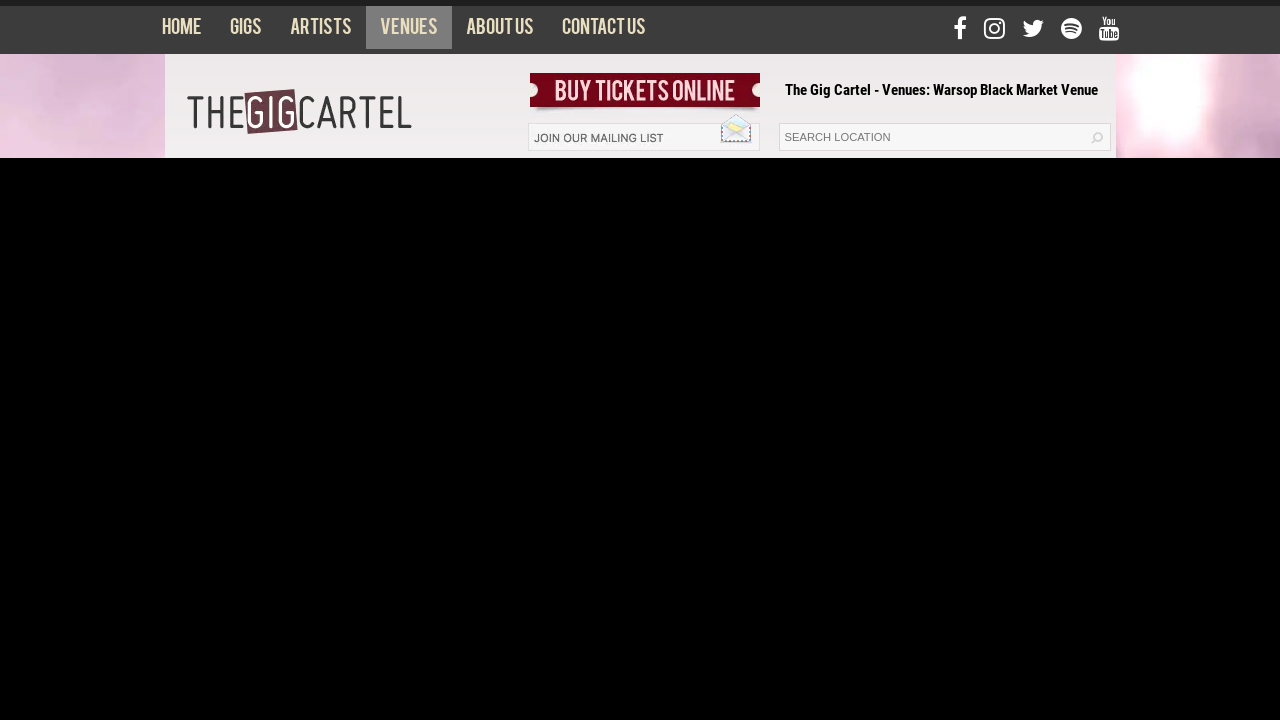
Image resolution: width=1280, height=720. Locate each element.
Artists (321, 31)
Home (182, 31)
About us (500, 31)
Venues (409, 31)
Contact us (604, 31)
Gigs (246, 31)
